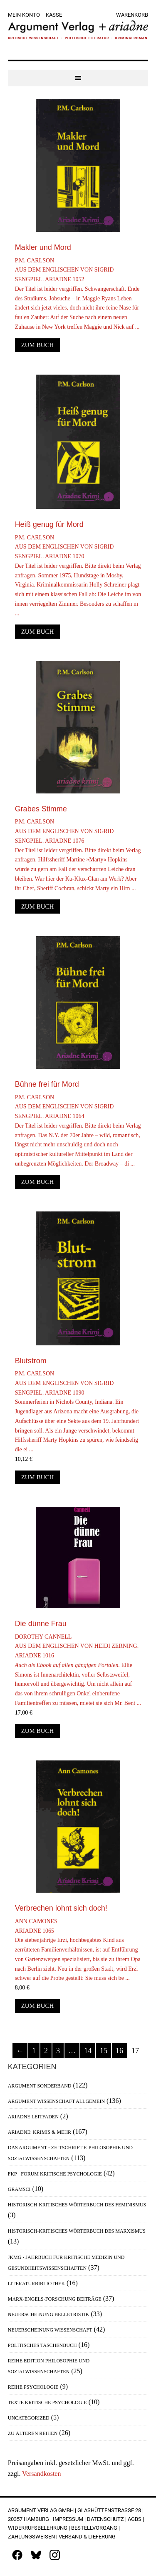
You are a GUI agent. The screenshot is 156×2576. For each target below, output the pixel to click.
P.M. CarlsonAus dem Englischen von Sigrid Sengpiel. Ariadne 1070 (78, 576)
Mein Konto (24, 15)
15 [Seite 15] (103, 2051)
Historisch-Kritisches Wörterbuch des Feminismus (77, 2205)
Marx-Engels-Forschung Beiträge (55, 2299)
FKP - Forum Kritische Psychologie (55, 2174)
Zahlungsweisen (31, 2536)
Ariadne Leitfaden (33, 2117)
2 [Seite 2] (46, 2051)
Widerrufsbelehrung (37, 2528)
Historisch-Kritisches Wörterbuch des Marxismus (77, 2231)
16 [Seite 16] (119, 2051)
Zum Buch (37, 345)
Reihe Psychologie (33, 2387)
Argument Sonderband (40, 2086)
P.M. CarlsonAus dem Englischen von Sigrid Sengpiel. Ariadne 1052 (78, 294)
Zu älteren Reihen (33, 2433)
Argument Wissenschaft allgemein (56, 2101)
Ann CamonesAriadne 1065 (78, 1950)
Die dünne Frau (41, 1623)
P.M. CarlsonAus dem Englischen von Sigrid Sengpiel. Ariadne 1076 (78, 855)
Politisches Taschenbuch (42, 2345)
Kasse (54, 15)
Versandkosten (41, 2473)
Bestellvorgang (94, 2528)
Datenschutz (105, 2519)
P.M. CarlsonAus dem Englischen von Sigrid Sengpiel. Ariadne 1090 (78, 1412)
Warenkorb (132, 15)
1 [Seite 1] (34, 2051)
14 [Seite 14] (88, 2051)
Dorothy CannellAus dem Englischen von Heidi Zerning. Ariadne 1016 (78, 1671)
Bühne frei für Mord (47, 1084)
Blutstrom (31, 1361)
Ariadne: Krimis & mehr (39, 2132)
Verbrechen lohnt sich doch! (61, 1908)
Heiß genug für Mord (49, 524)
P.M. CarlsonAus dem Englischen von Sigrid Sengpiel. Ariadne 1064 (78, 1131)
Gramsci (19, 2189)
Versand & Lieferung (87, 2536)
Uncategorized (29, 2418)
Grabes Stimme (41, 809)
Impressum (68, 2519)
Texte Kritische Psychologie (47, 2402)
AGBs (134, 2519)
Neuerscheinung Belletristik (48, 2314)
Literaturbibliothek (36, 2283)
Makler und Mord (43, 247)
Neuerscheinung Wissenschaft (50, 2330)
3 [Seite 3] (58, 2051)
